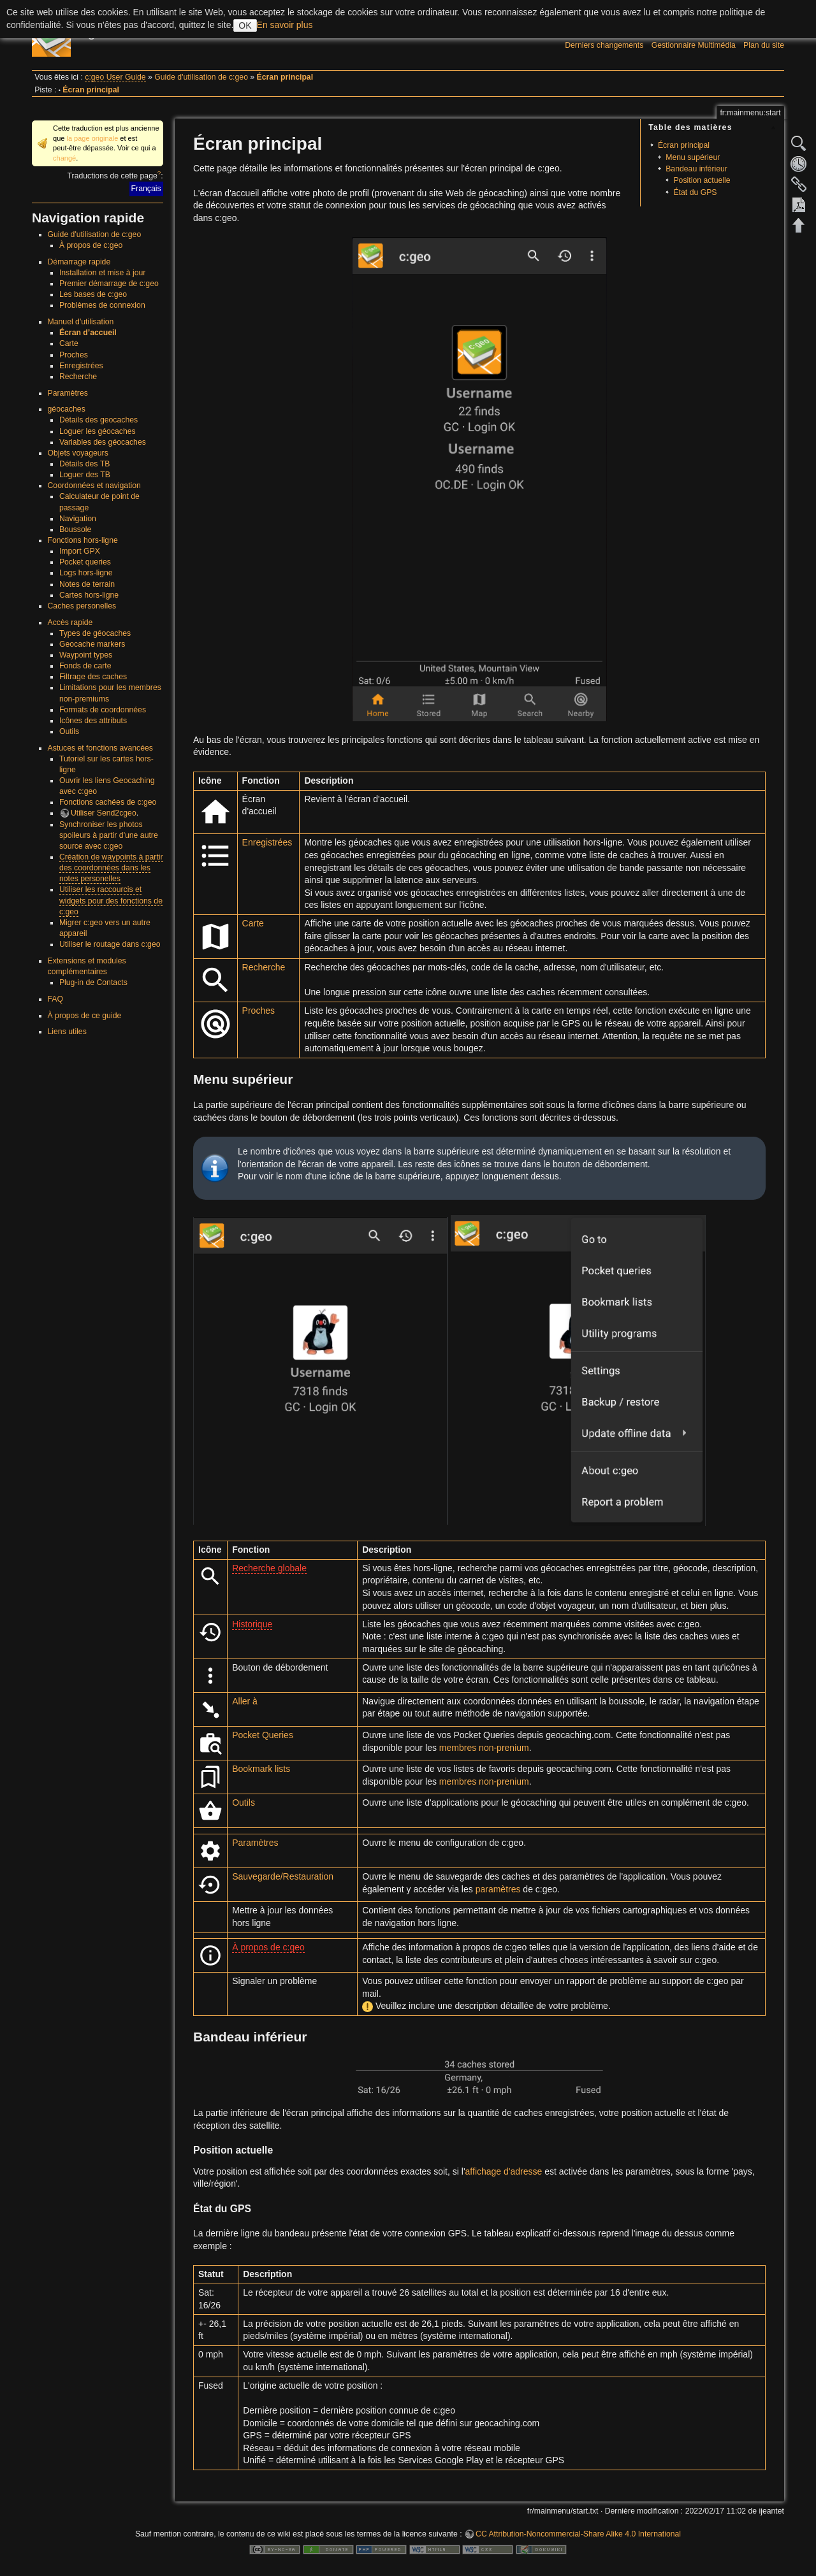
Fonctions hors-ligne (83, 540)
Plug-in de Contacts (93, 982)
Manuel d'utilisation (81, 321)
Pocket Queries (262, 1735)
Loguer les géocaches (97, 431)
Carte (68, 343)
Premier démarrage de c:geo (109, 283)
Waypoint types (85, 655)
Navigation (77, 518)
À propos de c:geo (90, 245)
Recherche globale (269, 1568)
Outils (69, 731)
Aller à (245, 1701)
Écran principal (285, 77)
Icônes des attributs (93, 720)
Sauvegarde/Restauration (282, 1876)
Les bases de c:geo (93, 294)
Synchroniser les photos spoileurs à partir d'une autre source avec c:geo (108, 835)
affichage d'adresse (504, 2171)
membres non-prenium (484, 1748)
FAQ (56, 999)
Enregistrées (81, 365)
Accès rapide (70, 622)
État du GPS (695, 192)
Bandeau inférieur (696, 168)
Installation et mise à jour (102, 272)
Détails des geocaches (98, 419)
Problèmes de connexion (102, 305)
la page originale (92, 138)
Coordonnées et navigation (94, 485)
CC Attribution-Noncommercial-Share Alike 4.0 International (578, 2533)
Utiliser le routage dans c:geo (110, 944)
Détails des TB (84, 463)
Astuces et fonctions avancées (100, 748)
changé (64, 158)
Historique (252, 1624)
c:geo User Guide (115, 77)
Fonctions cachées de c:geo (108, 802)
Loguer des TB (84, 474)
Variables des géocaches (102, 442)
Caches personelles (82, 605)
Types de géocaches (95, 633)
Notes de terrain (87, 584)
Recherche (78, 376)
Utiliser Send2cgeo (103, 813)
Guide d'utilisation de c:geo (201, 77)
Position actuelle (701, 180)
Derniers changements (604, 45)
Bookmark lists (261, 1769)
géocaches (66, 409)
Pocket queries (85, 562)
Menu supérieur (693, 157)
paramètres (498, 1889)
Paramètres (68, 393)
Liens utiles (67, 1031)
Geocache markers (92, 644)
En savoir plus (285, 25)
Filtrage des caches (93, 676)
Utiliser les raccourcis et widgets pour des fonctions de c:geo (111, 900)
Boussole (75, 529)
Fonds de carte (85, 665)
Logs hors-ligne (86, 572)
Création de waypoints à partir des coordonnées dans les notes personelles (111, 868)
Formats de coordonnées (102, 709)
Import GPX (79, 551)
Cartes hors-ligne (89, 595)
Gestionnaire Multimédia (694, 45)
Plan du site (763, 45)
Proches (73, 354)
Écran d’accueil (88, 332)
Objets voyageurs (78, 453)
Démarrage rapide (79, 261)
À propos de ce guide (85, 1015)
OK (244, 25)
